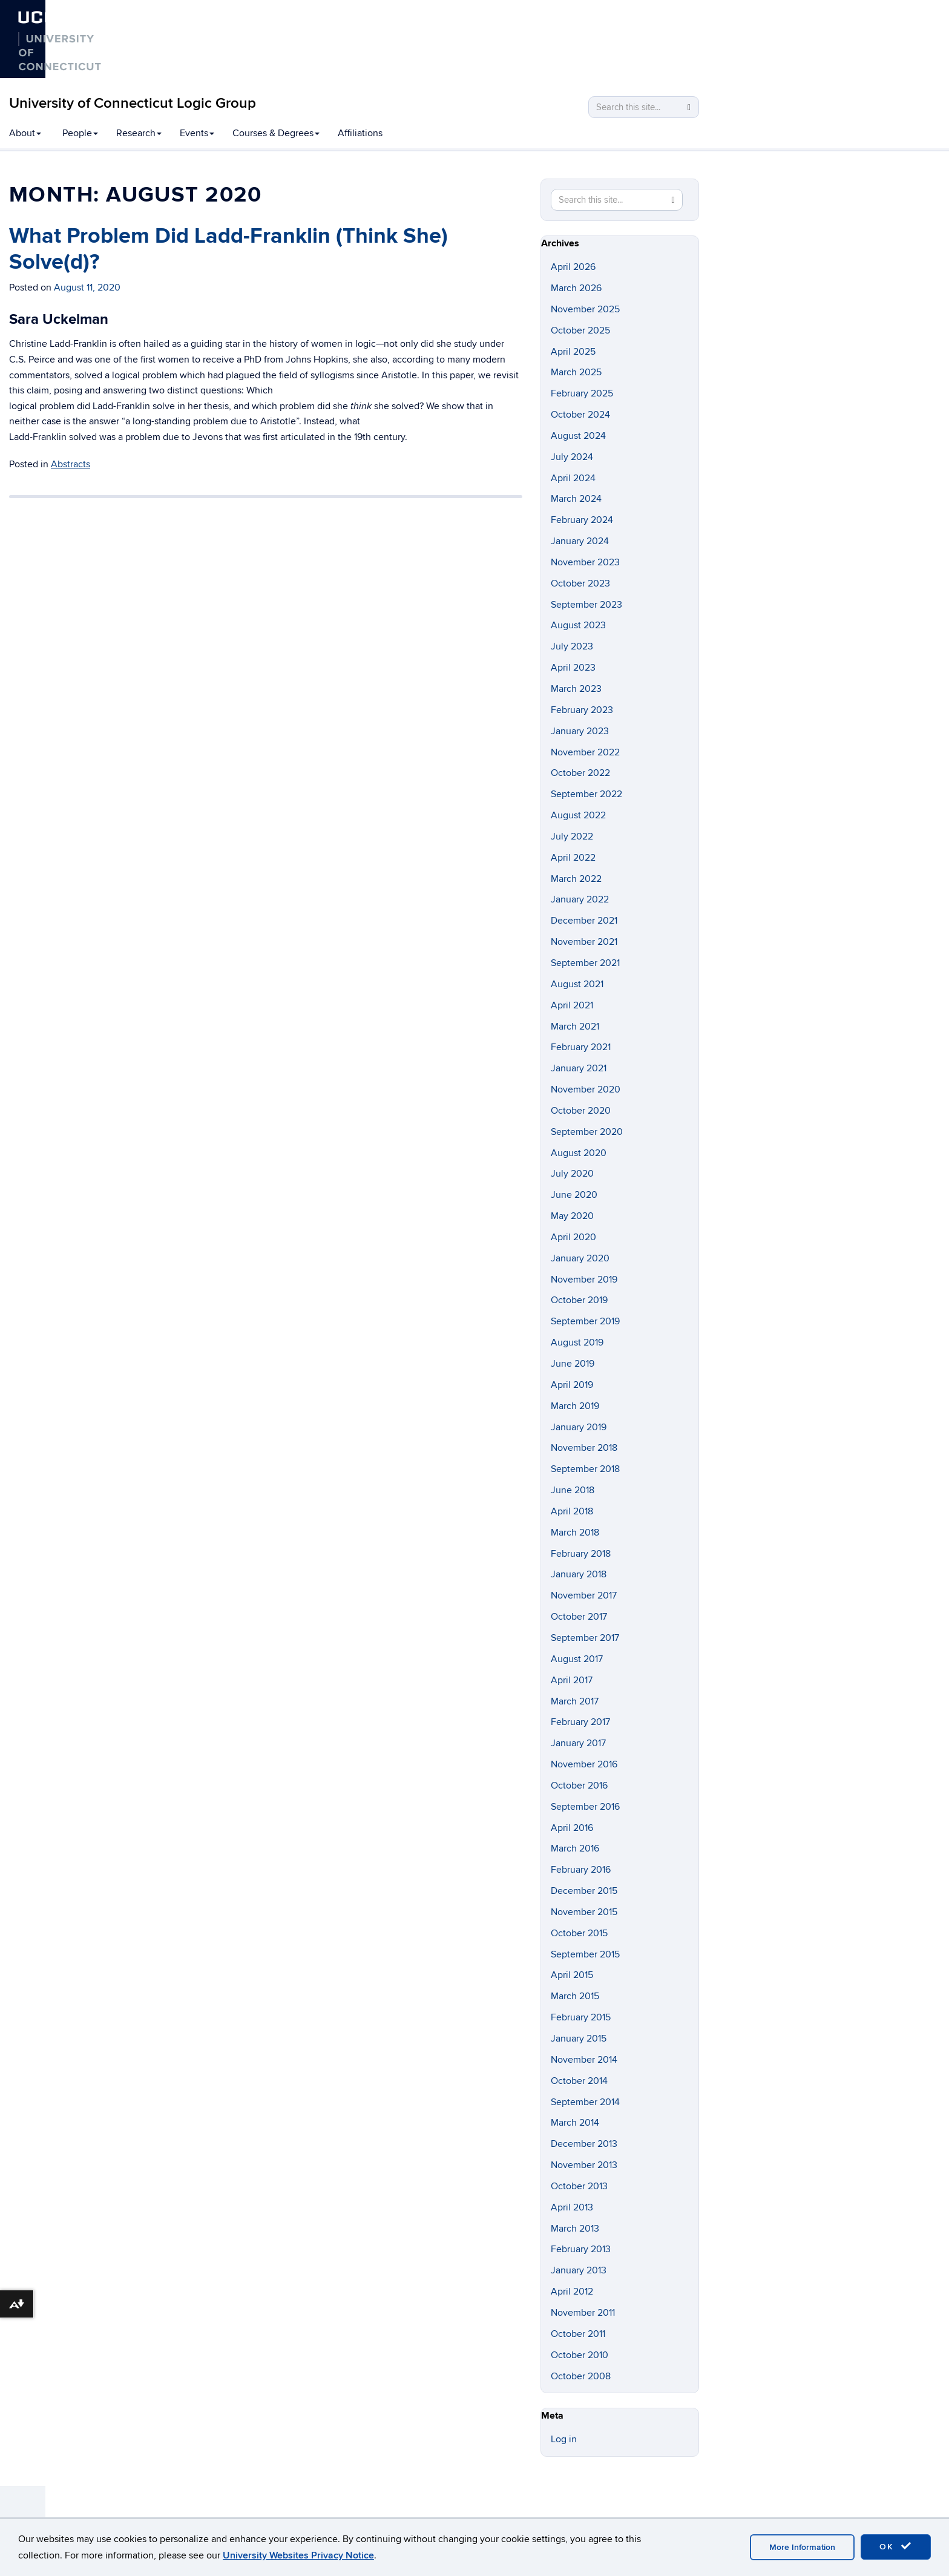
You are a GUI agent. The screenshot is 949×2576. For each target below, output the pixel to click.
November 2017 (584, 1595)
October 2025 (580, 330)
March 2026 (576, 288)
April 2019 (572, 1385)
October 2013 (579, 2186)
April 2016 (572, 1828)
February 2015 (581, 2017)
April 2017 (572, 1680)
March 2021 (575, 1026)
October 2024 (580, 415)
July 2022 (572, 836)
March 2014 (575, 2123)
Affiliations (360, 133)
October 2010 (579, 2355)
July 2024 (572, 457)
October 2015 (579, 1933)
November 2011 (583, 2313)
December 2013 (584, 2144)
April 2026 (573, 267)
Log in (564, 2439)
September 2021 (585, 963)
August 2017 (577, 1659)
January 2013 (578, 2270)
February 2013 (581, 2249)
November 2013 (584, 2165)
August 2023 (578, 625)
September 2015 (585, 1954)
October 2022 (580, 773)
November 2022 (585, 752)
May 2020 (572, 1216)
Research (139, 133)
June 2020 (574, 1195)
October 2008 (581, 2376)
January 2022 (580, 899)
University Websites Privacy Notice (298, 2555)
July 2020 (572, 1174)
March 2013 (575, 2229)
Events (197, 133)
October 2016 (579, 1785)
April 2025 (573, 352)
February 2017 (580, 1722)
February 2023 (582, 710)
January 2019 (578, 1427)
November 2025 (585, 309)
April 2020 (573, 1237)
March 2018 (575, 1532)
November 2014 (584, 2060)
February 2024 (582, 520)
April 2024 (573, 478)
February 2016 (581, 1870)
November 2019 (584, 1279)
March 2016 (575, 1848)
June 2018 (572, 1490)
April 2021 (572, 1005)
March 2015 (575, 1996)
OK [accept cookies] (895, 2546)
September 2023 (586, 605)
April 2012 (572, 2291)
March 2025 (576, 372)
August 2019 (577, 1342)
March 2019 (575, 1406)
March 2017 (575, 1701)
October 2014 (579, 2081)
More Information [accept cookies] (802, 2547)
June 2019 (572, 1364)
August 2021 (577, 984)
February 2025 (582, 393)
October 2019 (579, 1300)
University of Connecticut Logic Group (132, 103)
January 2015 (578, 2038)
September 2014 (585, 2102)
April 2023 (573, 668)
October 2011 (578, 2334)
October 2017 (579, 1617)
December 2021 (584, 921)
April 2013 (572, 2207)
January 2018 (578, 1574)
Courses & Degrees (276, 133)
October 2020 (581, 1111)
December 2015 (584, 1891)
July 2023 (572, 646)
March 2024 (576, 499)
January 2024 (580, 541)
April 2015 (572, 1975)
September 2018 (585, 1469)
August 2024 (578, 436)
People (80, 133)
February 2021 (581, 1047)
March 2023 (576, 689)
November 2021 (584, 942)
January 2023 (580, 731)
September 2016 (585, 1807)
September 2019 (585, 1321)
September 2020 (587, 1132)
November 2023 (585, 562)
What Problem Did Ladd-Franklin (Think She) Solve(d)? (228, 249)
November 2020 (585, 1089)
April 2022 (573, 858)
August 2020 (578, 1153)
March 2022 (576, 879)
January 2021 (578, 1068)
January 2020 (580, 1258)
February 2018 (581, 1554)
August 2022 (578, 815)
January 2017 (578, 1743)
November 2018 (584, 1448)
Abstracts (70, 464)
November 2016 (584, 1764)
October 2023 (580, 583)
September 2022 (586, 794)
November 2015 (584, 1912)
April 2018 (572, 1511)
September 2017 (585, 1638)
